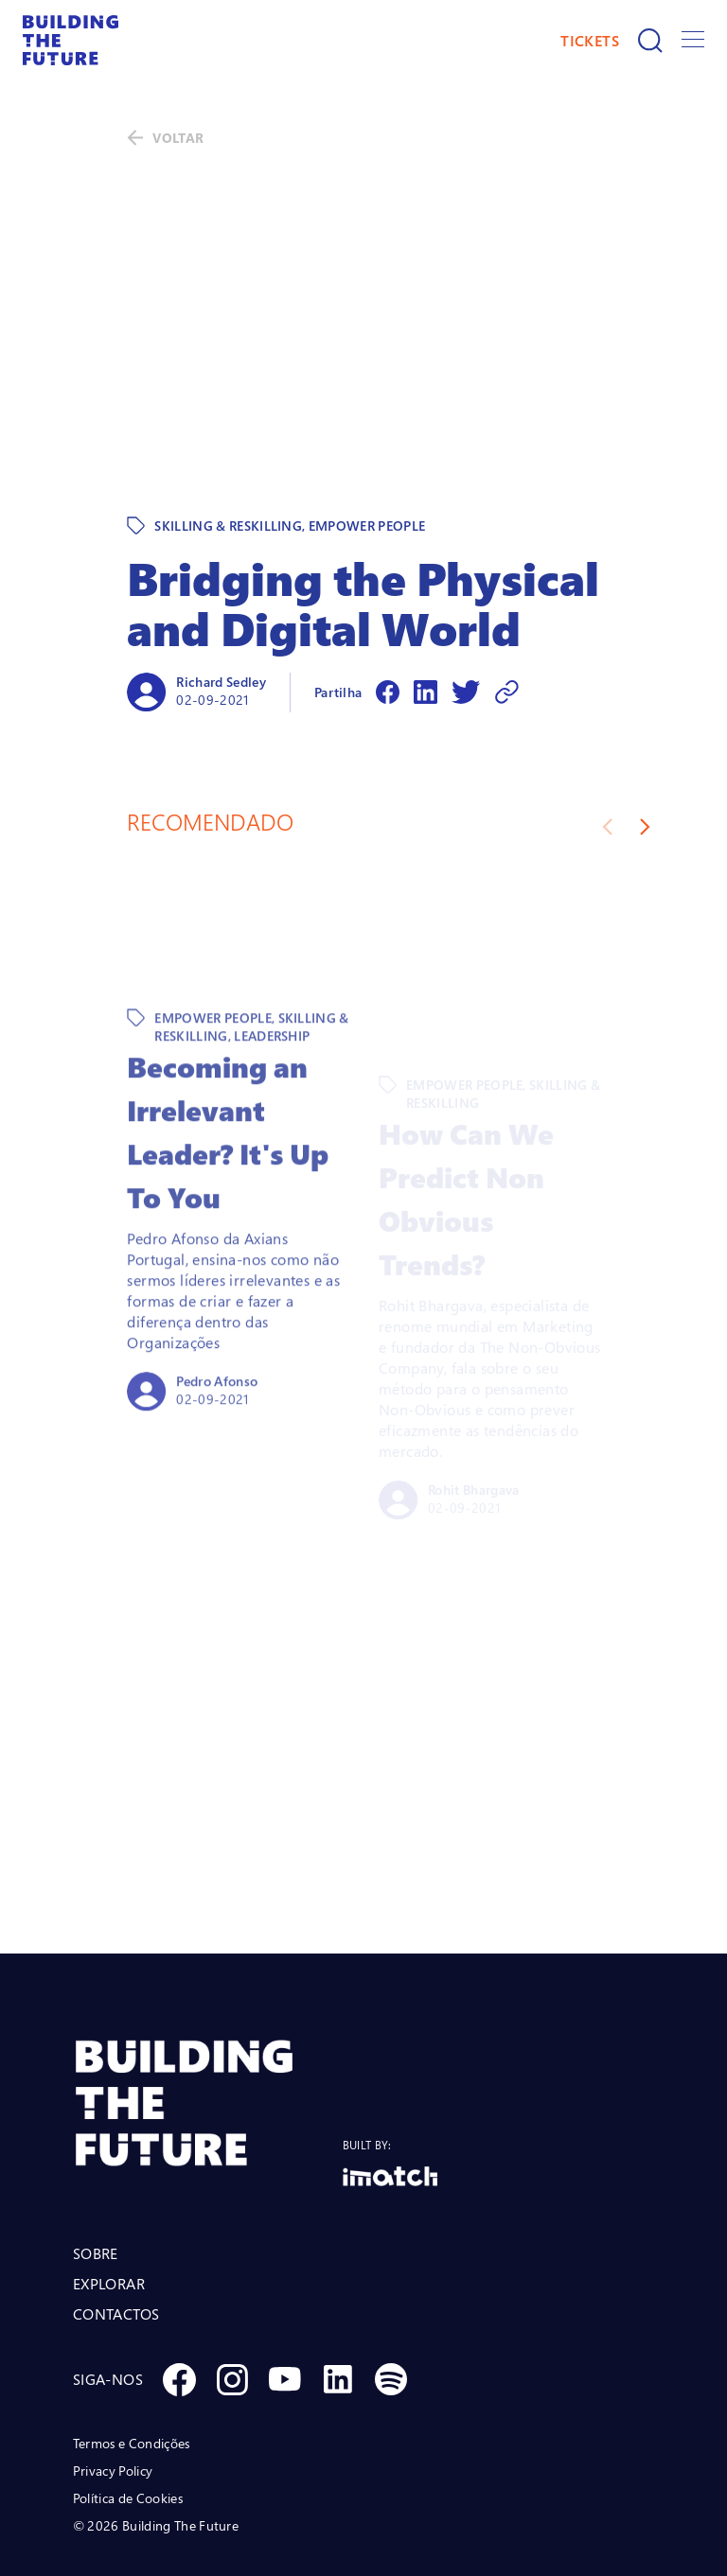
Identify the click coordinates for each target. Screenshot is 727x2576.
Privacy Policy (112, 2389)
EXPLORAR (109, 2202)
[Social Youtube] (285, 2298)
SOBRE (95, 2172)
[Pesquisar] (650, 40)
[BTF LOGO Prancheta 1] (208, 2022)
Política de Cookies (128, 2417)
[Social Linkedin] (338, 2298)
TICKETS (589, 40)
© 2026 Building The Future (156, 2444)
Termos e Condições (131, 2362)
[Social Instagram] (232, 2298)
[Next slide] (645, 745)
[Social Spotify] (391, 2298)
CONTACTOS (116, 2232)
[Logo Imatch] (390, 2095)
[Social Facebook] (179, 2298)
